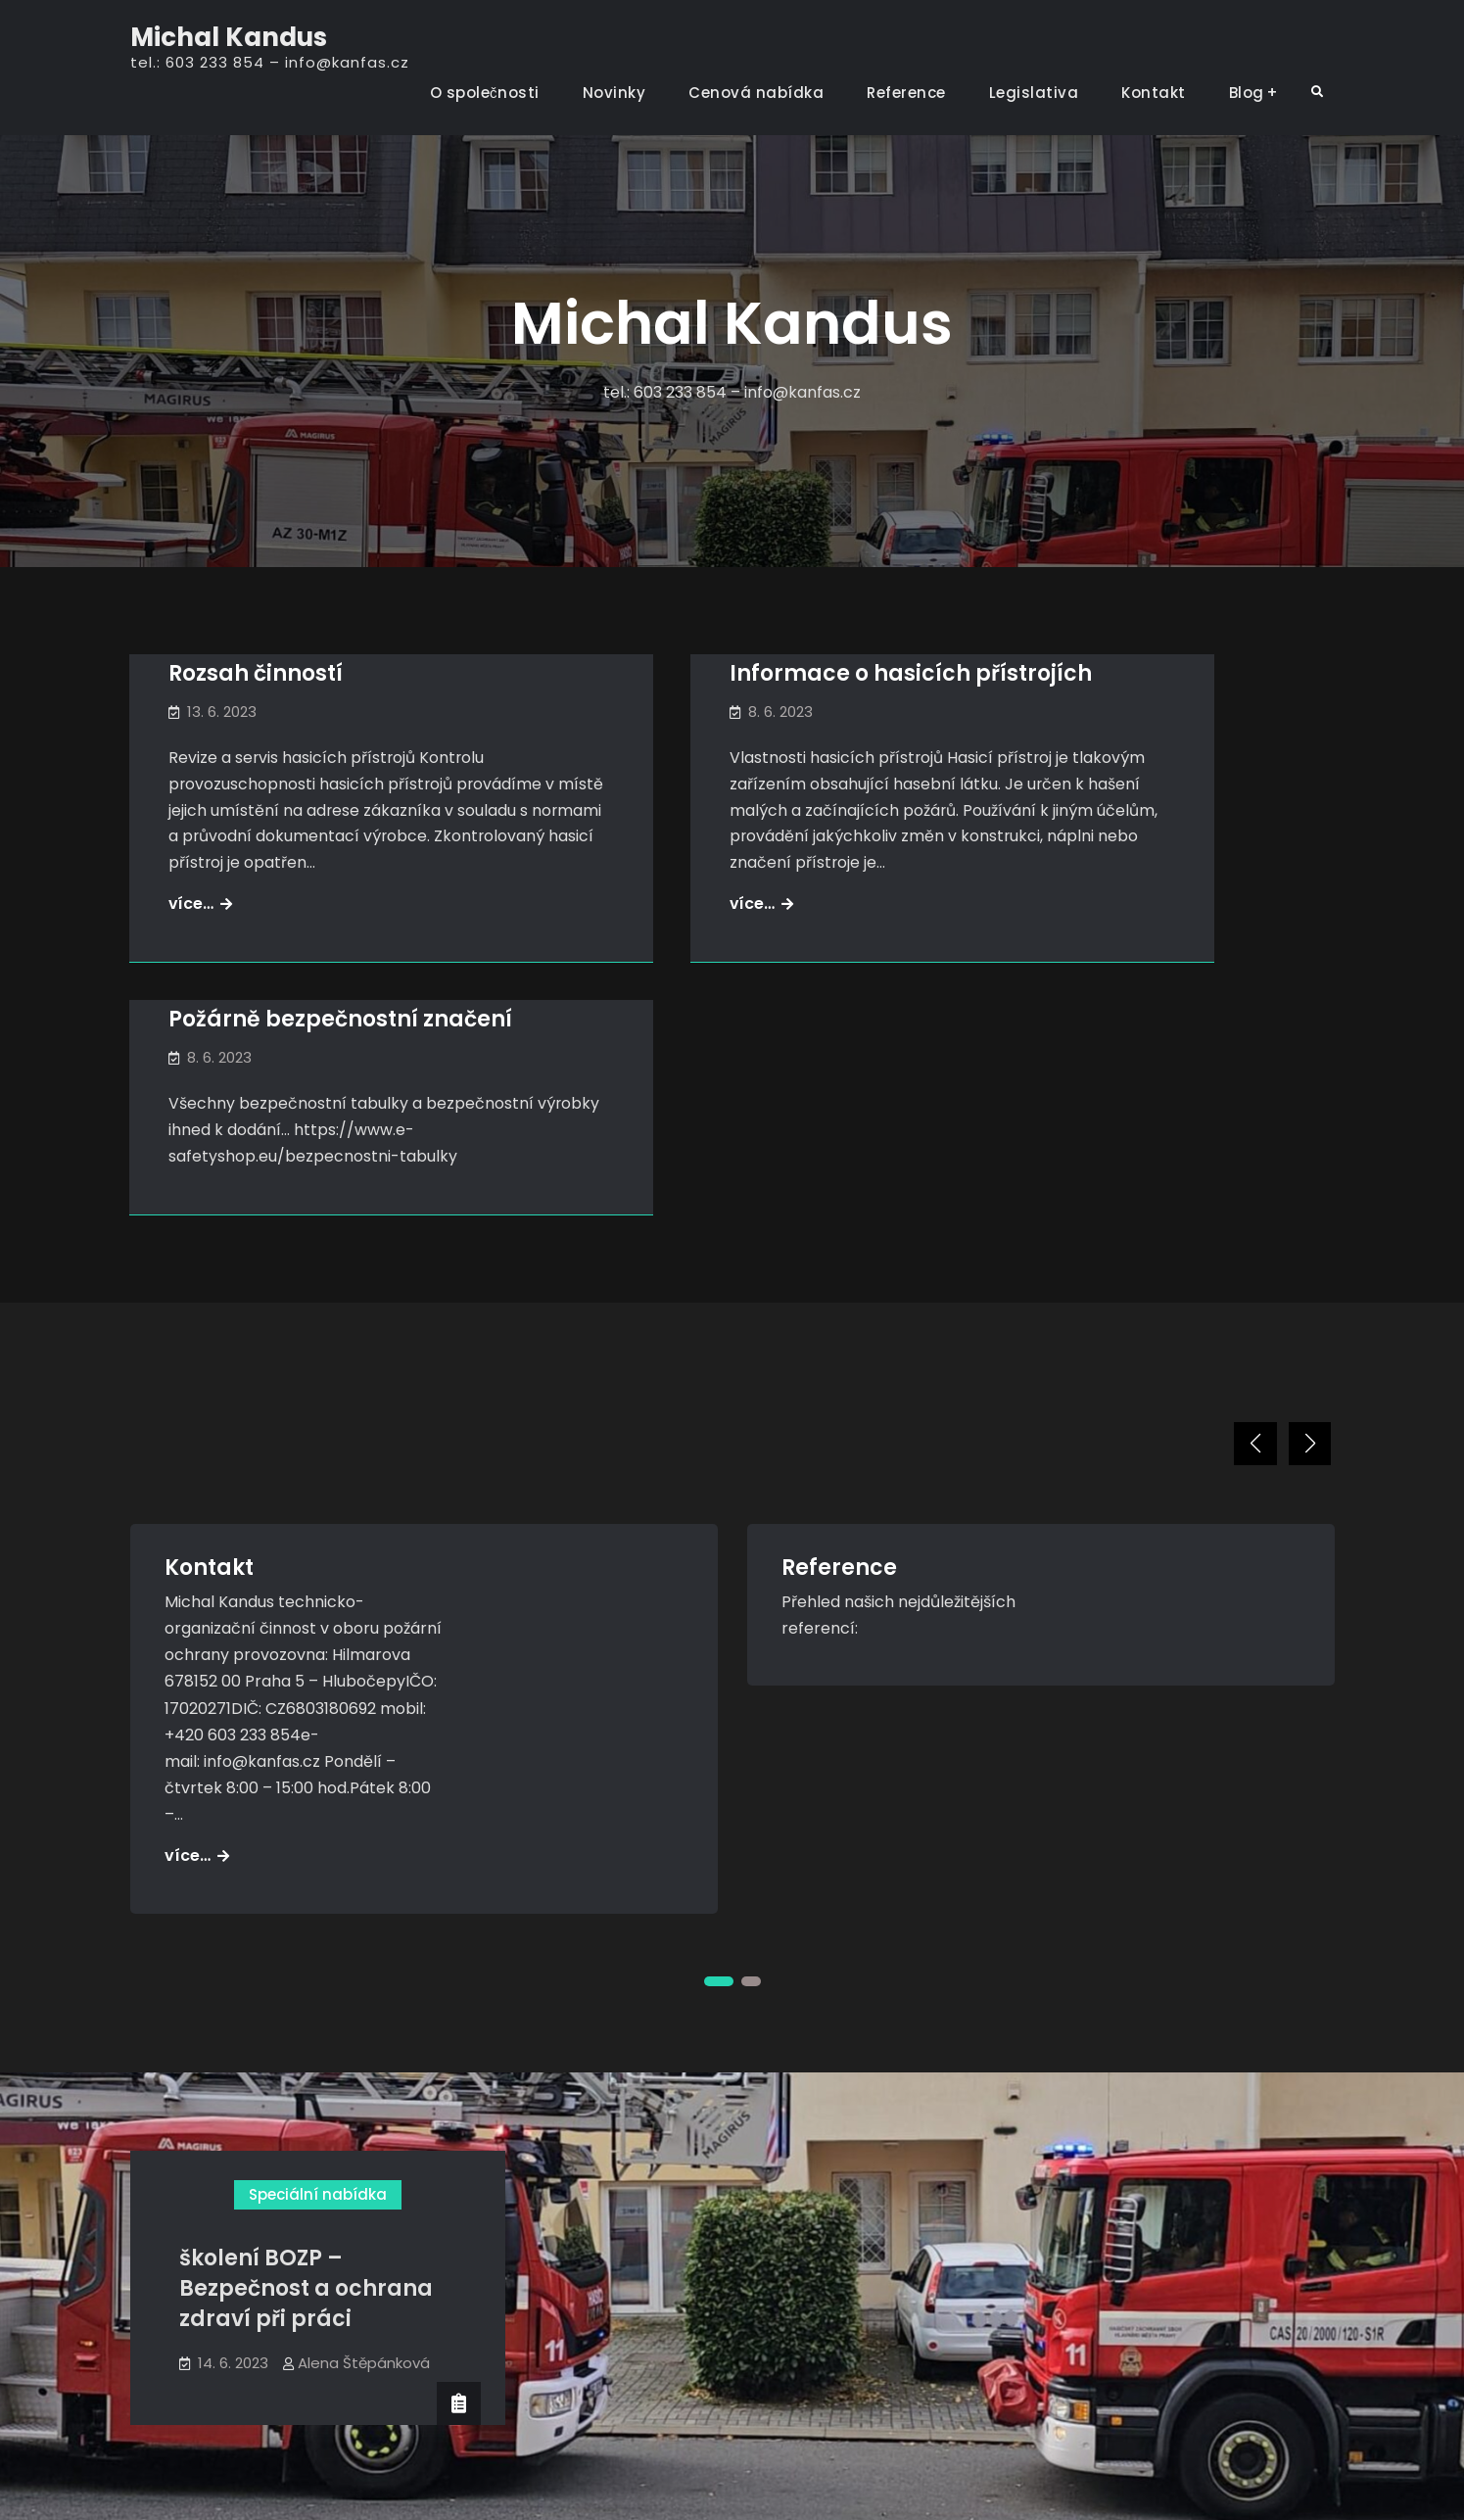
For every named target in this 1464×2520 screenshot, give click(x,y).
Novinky (614, 92)
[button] (1246, 1293)
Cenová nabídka (756, 92)
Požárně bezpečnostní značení (1123, 689)
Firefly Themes (911, 2487)
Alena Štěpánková (364, 2216)
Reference (906, 92)
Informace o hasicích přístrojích (704, 689)
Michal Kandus (228, 37)
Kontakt (1153, 92)
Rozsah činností (256, 674)
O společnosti (485, 92)
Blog (1246, 92)
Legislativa (1034, 92)
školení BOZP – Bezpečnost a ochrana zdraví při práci (306, 2142)
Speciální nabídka (318, 2047)
